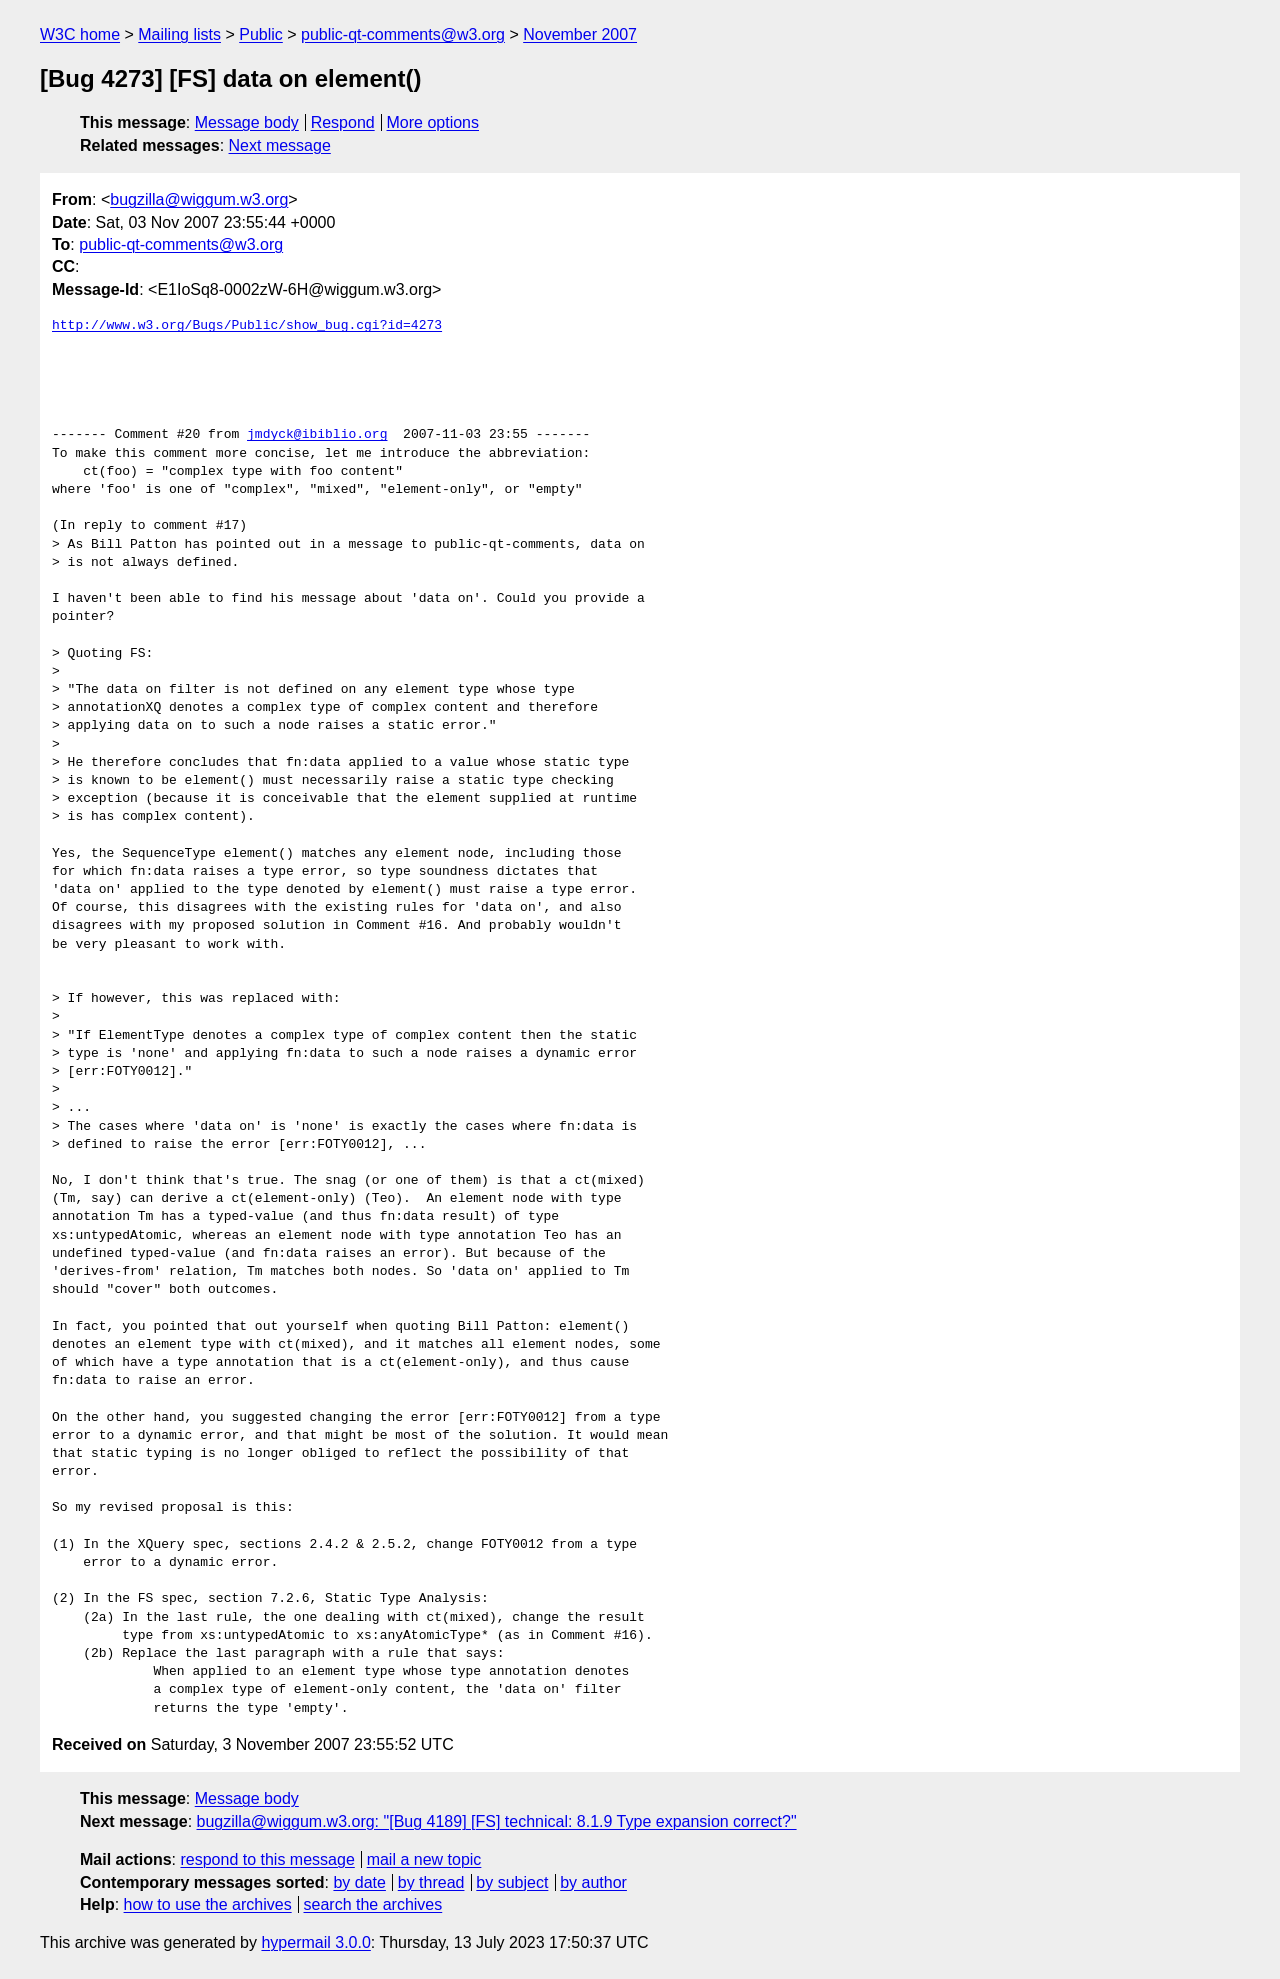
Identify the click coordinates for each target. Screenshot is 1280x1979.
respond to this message (267, 1859)
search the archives (373, 1904)
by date (359, 1882)
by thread (431, 1882)
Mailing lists (179, 34)
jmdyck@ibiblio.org (317, 435)
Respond (343, 122)
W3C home (80, 34)
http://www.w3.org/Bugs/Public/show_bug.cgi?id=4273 (247, 326)
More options (433, 122)
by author (593, 1882)
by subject (512, 1882)
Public (261, 34)
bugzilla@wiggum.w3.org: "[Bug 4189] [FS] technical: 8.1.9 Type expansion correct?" (497, 1821)
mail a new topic (424, 1859)
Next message (280, 145)
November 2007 (580, 34)
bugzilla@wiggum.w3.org (199, 199)
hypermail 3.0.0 (315, 1942)
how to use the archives (208, 1904)
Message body (247, 122)
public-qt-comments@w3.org (403, 34)
